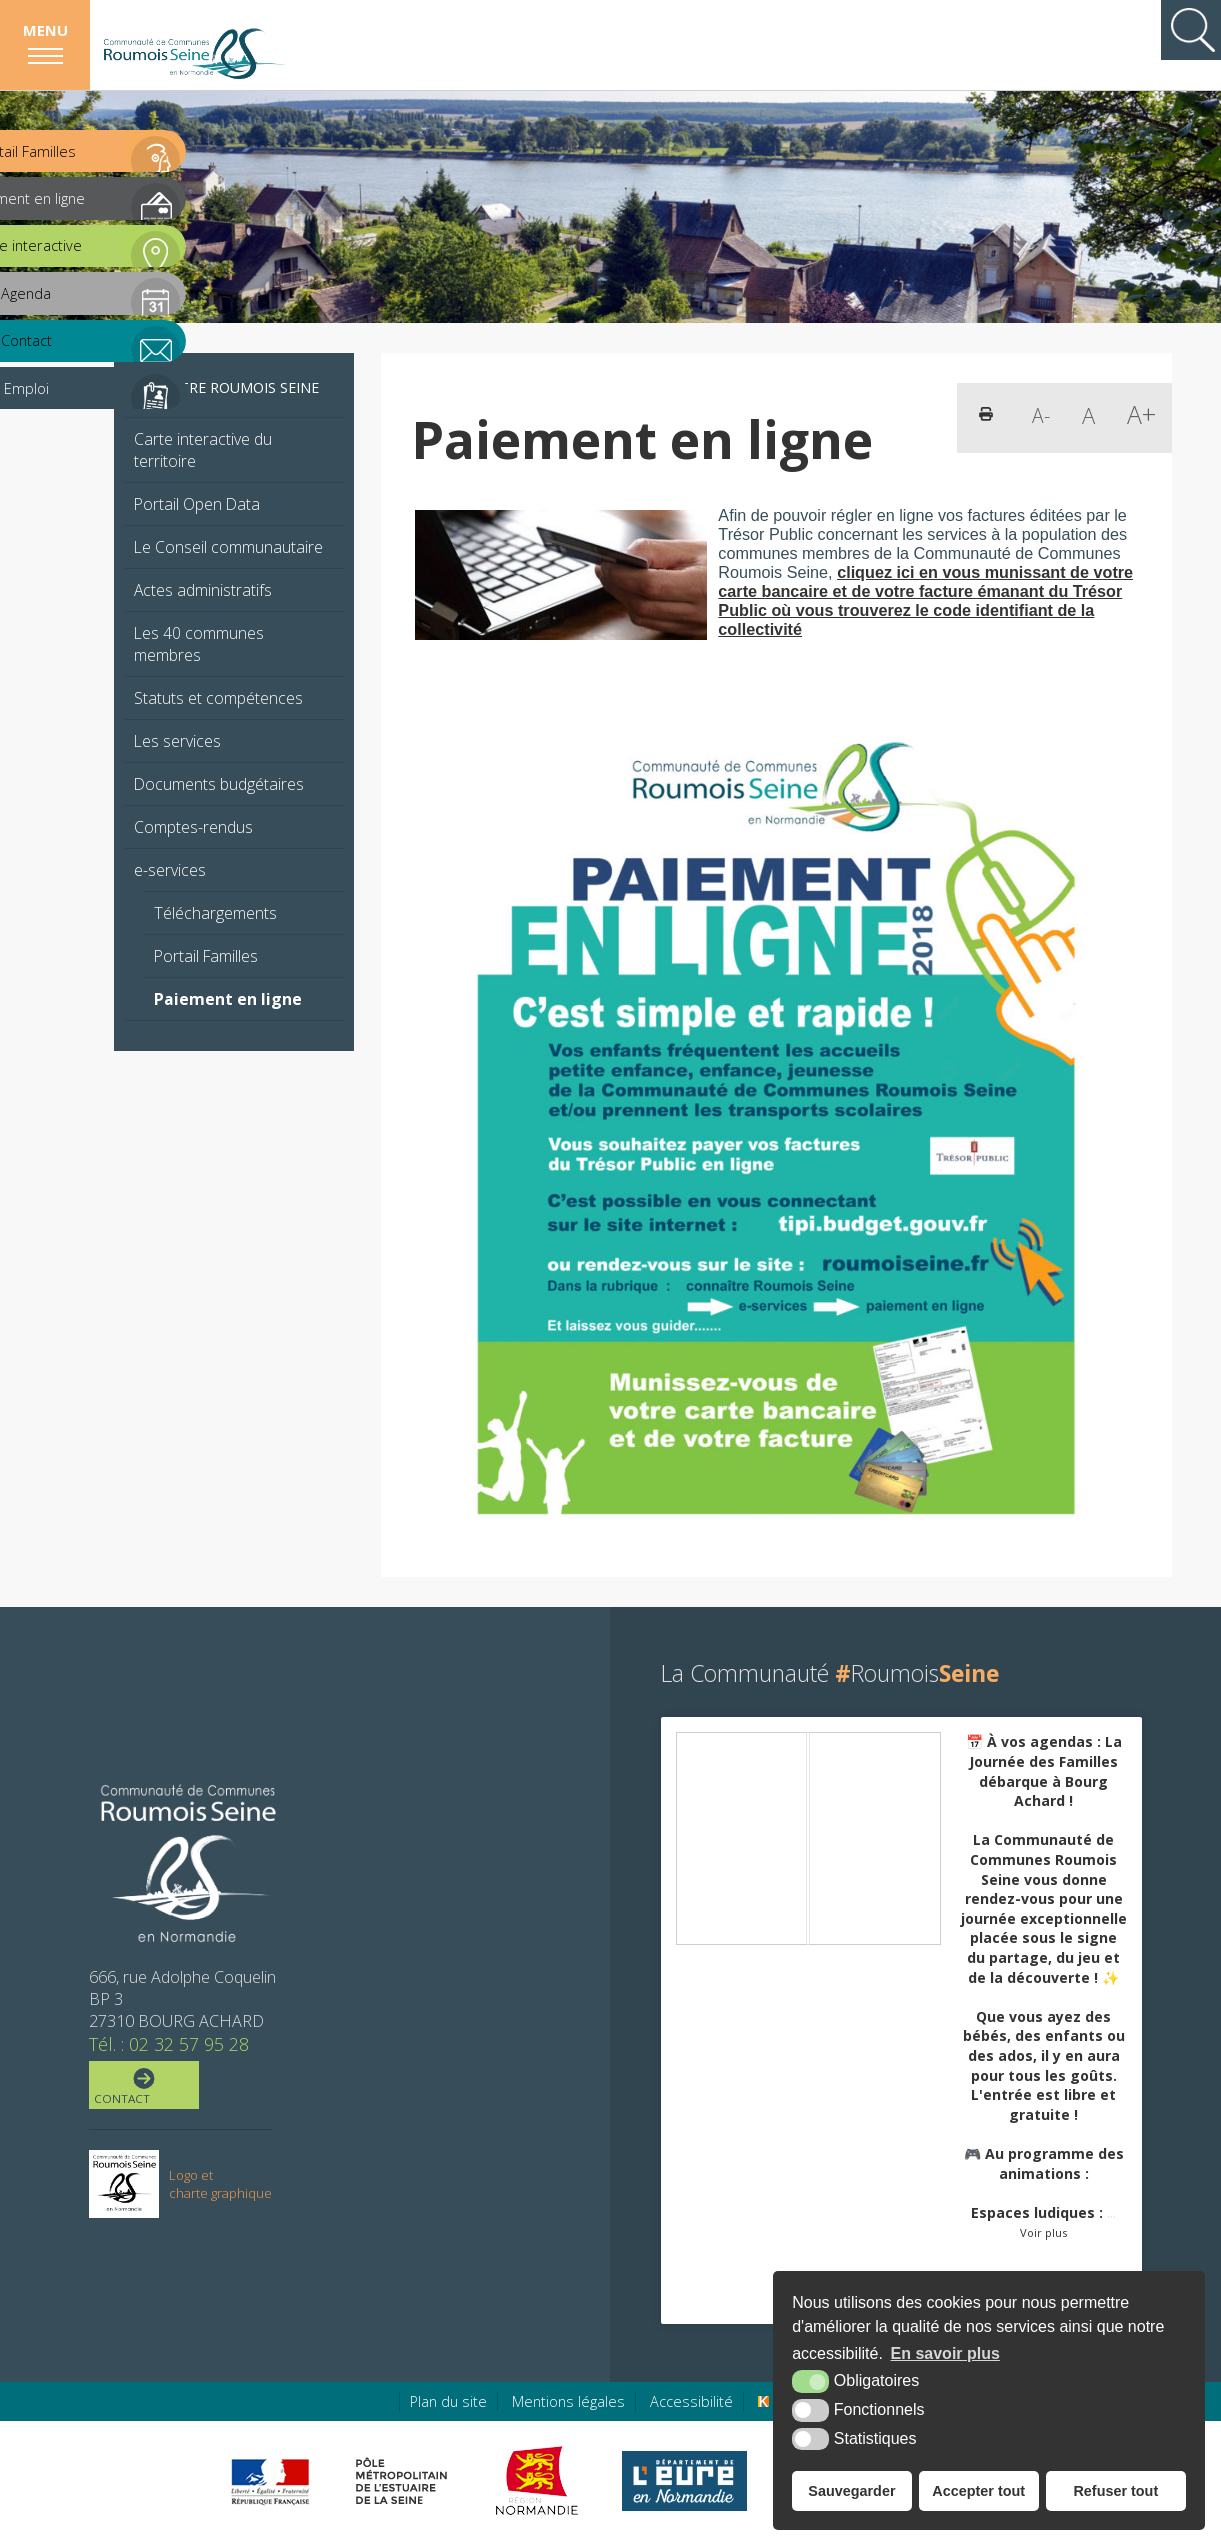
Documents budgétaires (219, 784)
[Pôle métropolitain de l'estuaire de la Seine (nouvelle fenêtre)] (402, 2481)
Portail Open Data (197, 504)
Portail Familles (206, 956)
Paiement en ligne (228, 999)
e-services (170, 870)
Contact (142, 2087)
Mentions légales (568, 2401)
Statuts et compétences (218, 698)
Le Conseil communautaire (228, 547)
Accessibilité (691, 2401)
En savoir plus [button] (945, 2353)
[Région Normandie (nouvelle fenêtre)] (539, 2481)
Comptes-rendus (193, 827)
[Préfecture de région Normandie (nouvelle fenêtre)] (270, 2481)
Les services (177, 741)
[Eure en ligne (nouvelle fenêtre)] (684, 2481)
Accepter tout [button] (978, 2491)
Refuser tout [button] (1115, 2491)
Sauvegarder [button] (851, 2491)
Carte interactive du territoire (203, 450)
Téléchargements (215, 913)
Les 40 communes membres (199, 644)
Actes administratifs (203, 590)
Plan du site (448, 2401)
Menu (45, 30)
